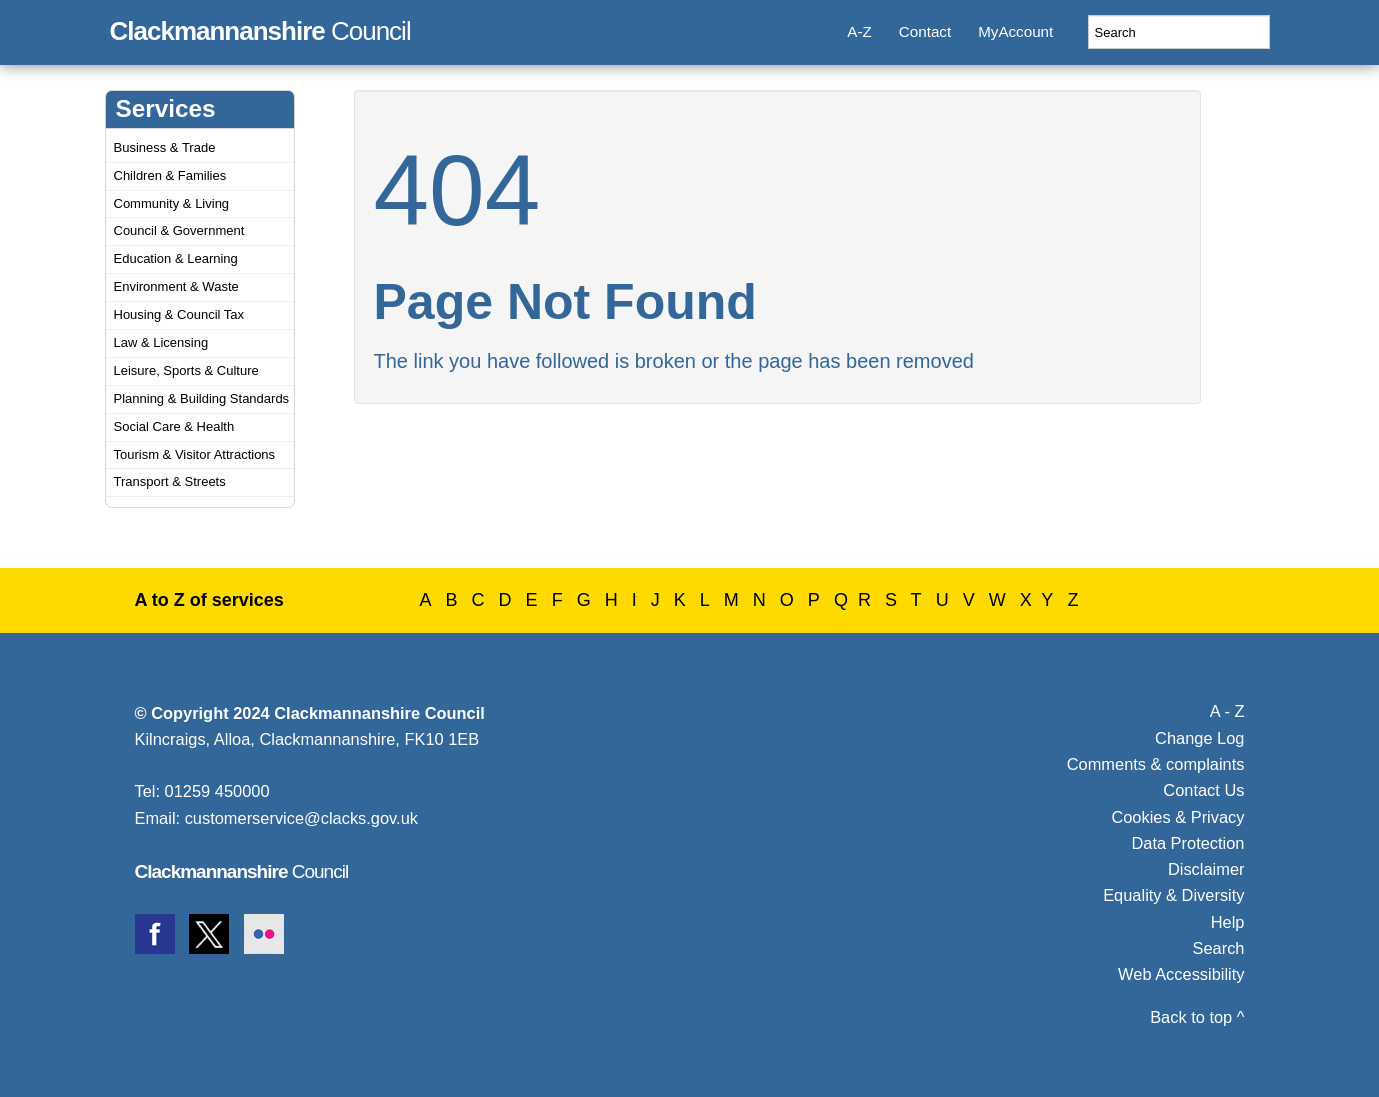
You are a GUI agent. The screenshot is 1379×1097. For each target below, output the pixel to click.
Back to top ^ (1197, 1017)
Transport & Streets (170, 481)
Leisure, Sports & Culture (186, 370)
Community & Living (172, 203)
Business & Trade (165, 147)
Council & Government (179, 230)
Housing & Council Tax (179, 314)
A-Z (859, 31)
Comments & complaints (1156, 764)
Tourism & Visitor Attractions (195, 454)
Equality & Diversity (1173, 895)
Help (1228, 922)
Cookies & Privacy (1177, 817)
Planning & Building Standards (202, 398)
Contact (925, 31)
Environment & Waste (176, 286)
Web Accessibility (1181, 974)
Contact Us (1203, 790)
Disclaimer (1206, 869)
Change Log (1199, 738)
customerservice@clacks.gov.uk (301, 818)
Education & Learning (176, 258)
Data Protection (1187, 843)
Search (1219, 948)
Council (260, 28)
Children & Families (170, 175)
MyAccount (1015, 31)
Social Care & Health (174, 426)
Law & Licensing (161, 342)
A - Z (1227, 711)
